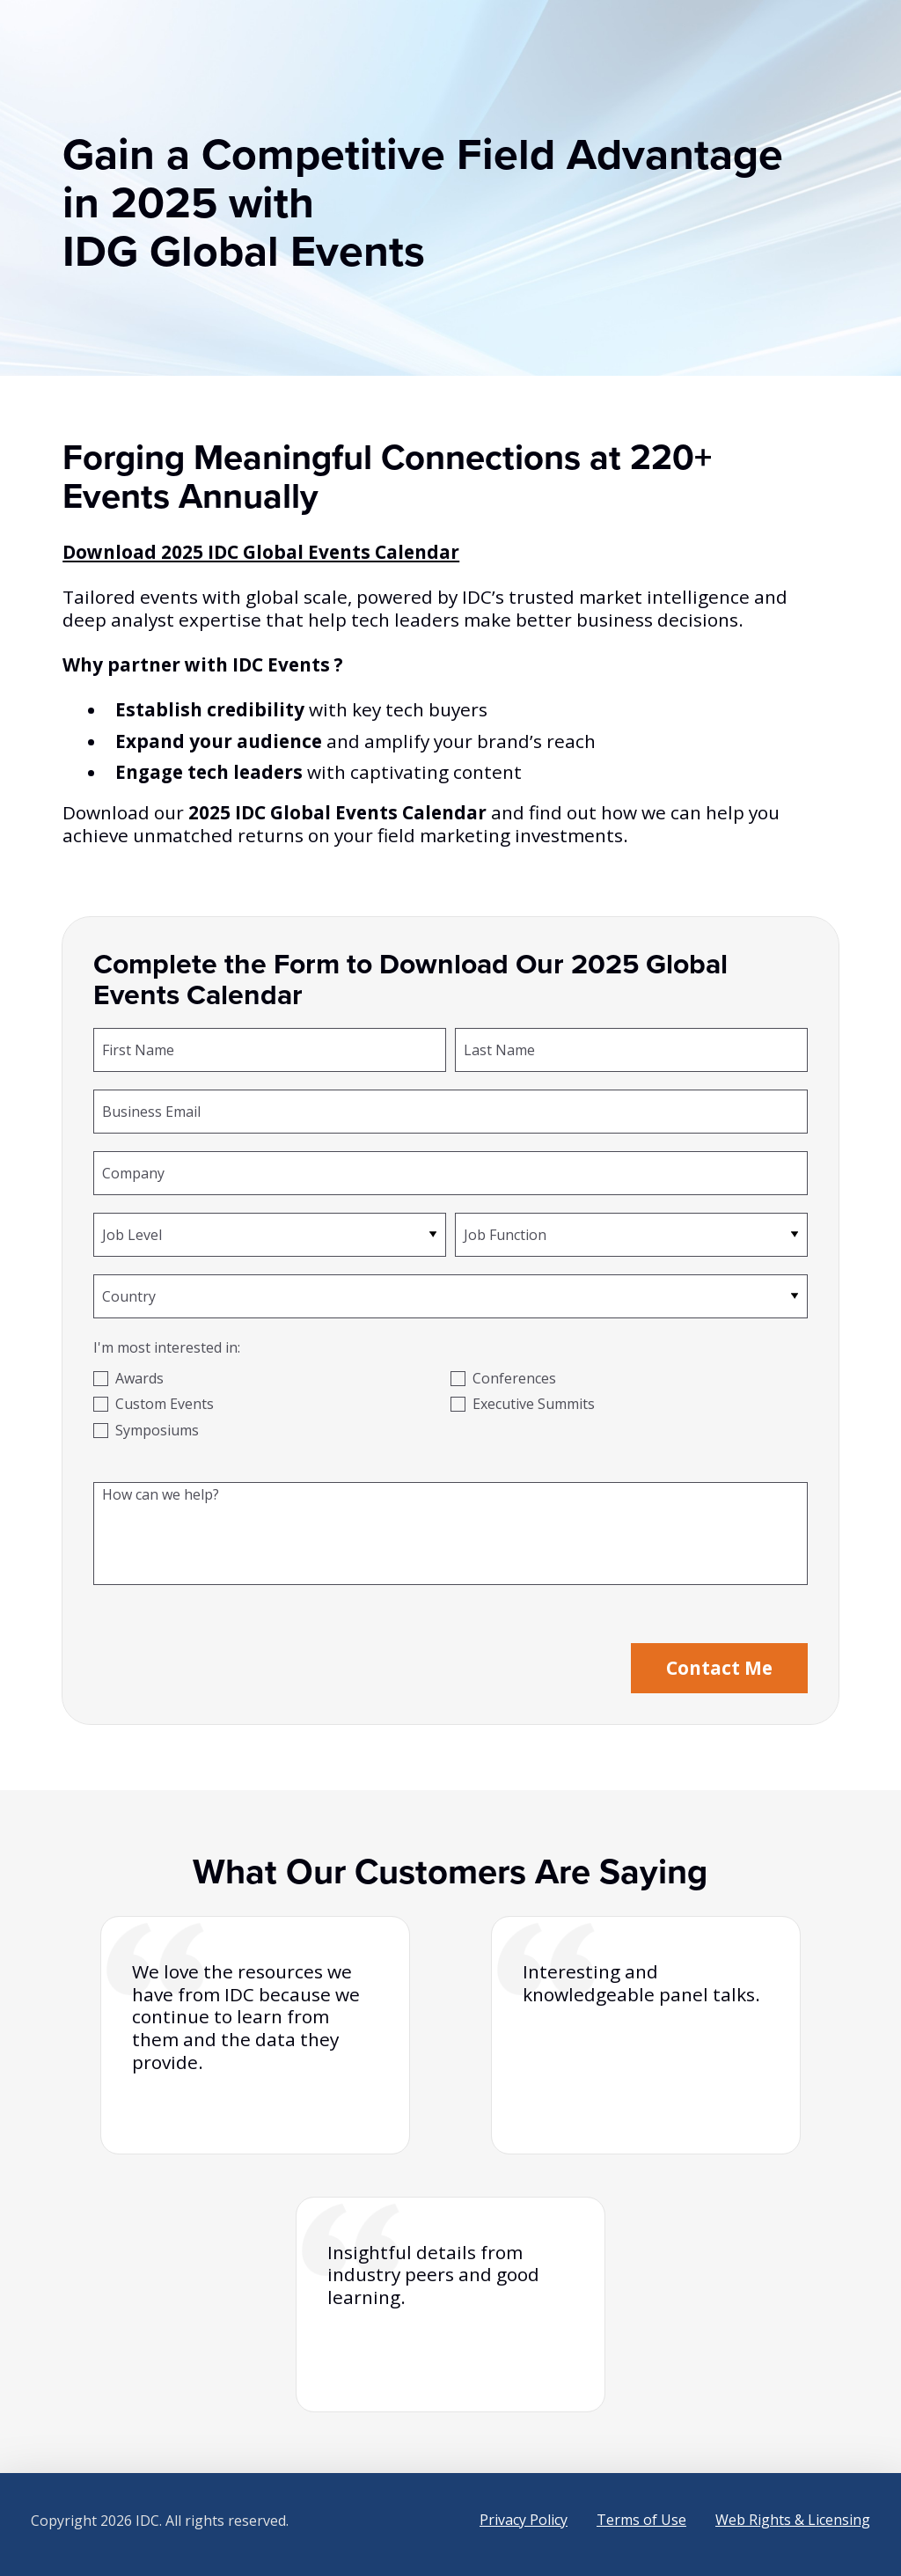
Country (129, 1295)
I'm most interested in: (166, 1347)
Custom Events (164, 1404)
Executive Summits (533, 1404)
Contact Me (719, 1667)
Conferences (514, 1378)
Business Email (151, 1110)
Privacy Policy (524, 2519)
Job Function (505, 1234)
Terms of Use (641, 2519)
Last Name (499, 1049)
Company (133, 1172)
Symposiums (157, 1430)
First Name (138, 1049)
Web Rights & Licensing (792, 2519)
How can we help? (160, 1493)
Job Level (132, 1234)
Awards (139, 1378)
